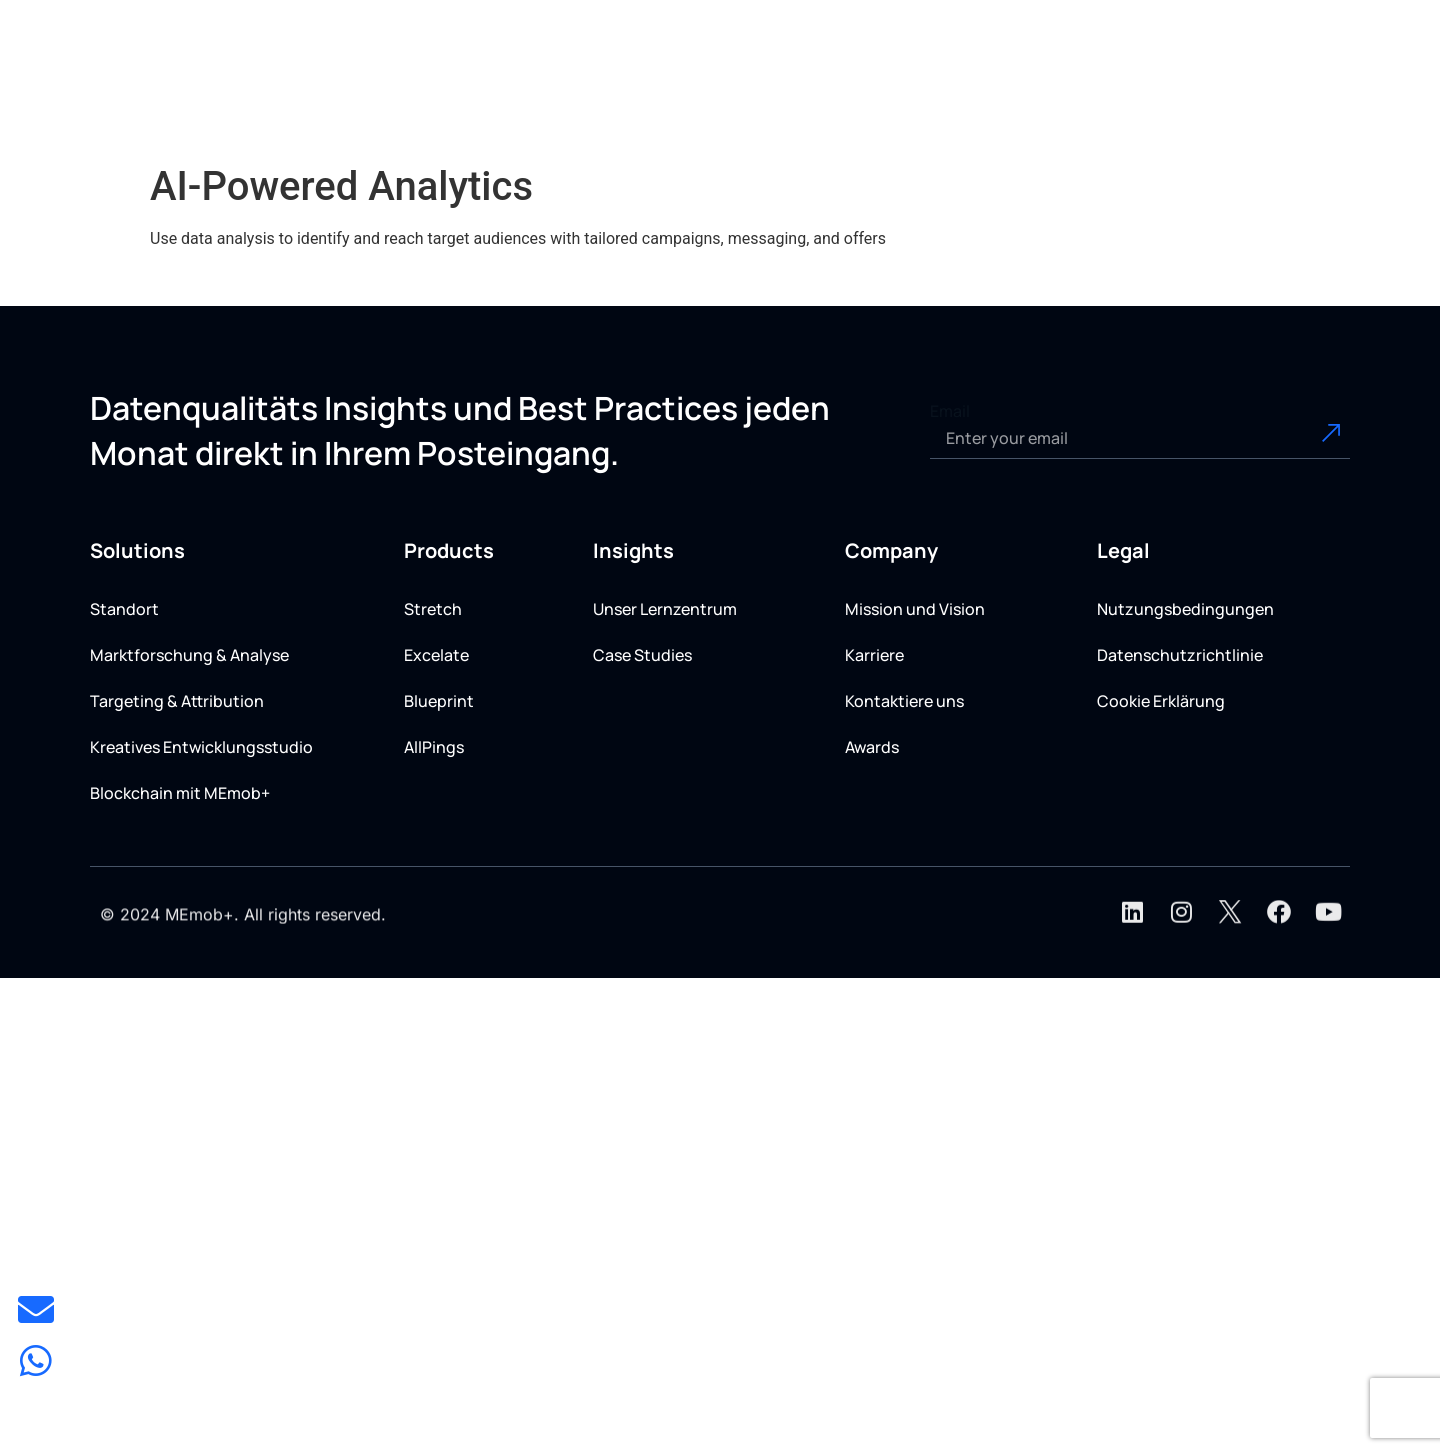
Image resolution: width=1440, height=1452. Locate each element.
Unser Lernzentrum (665, 609)
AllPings (434, 747)
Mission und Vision (915, 609)
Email (950, 411)
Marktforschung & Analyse (189, 655)
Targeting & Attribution (177, 701)
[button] (737, 91)
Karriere (874, 655)
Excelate (436, 655)
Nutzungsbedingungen (1185, 609)
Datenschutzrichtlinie (1180, 655)
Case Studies (642, 655)
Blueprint (439, 701)
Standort (124, 609)
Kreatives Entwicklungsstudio (201, 747)
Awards (872, 747)
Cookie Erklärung (1161, 701)
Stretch (433, 609)
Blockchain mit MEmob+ (180, 793)
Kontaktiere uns (904, 701)
